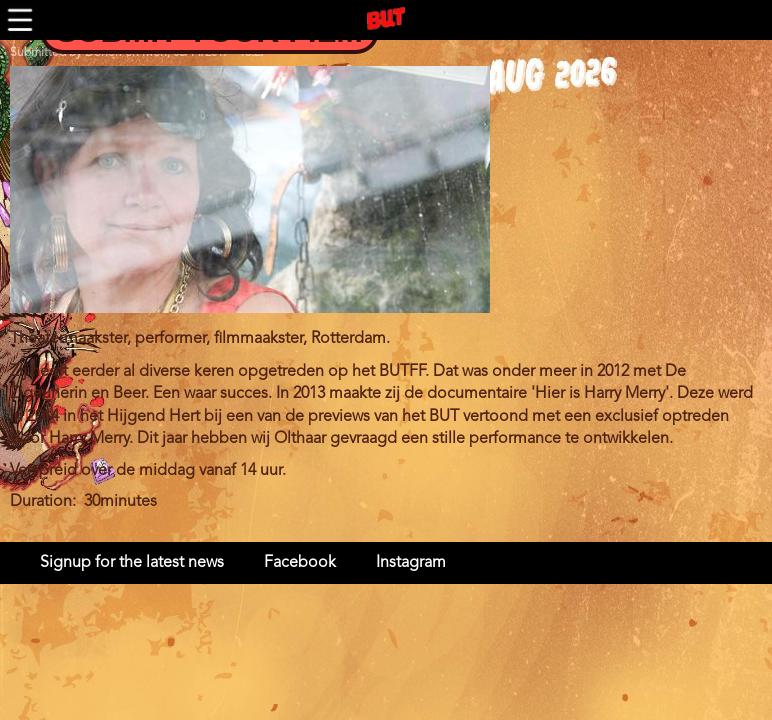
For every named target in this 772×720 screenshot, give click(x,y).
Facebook (300, 563)
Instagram (411, 563)
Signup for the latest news (132, 563)
